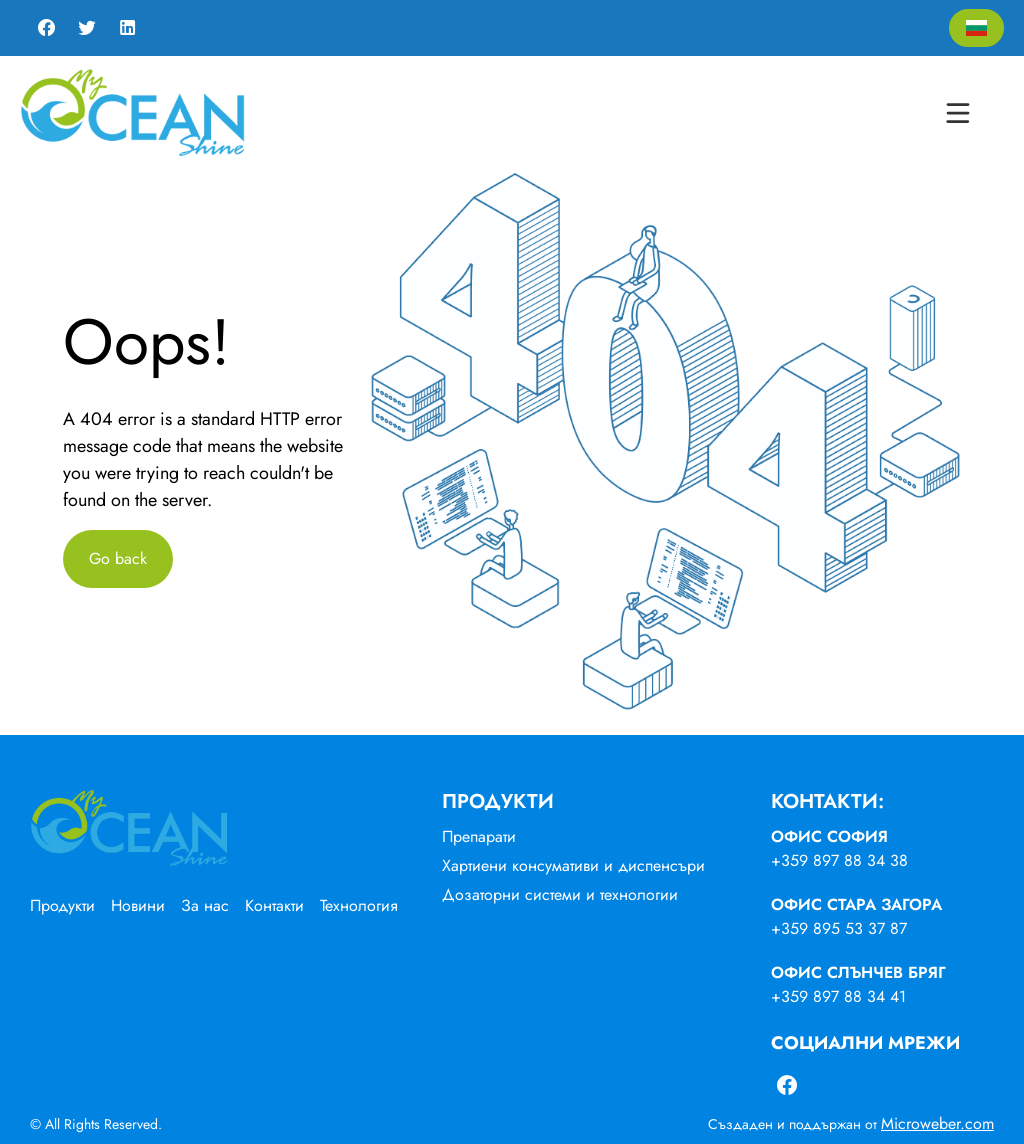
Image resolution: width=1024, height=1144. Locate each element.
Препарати (479, 836)
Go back (118, 558)
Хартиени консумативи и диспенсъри (573, 865)
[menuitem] (70, 906)
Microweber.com (937, 1123)
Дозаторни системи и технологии (560, 894)
